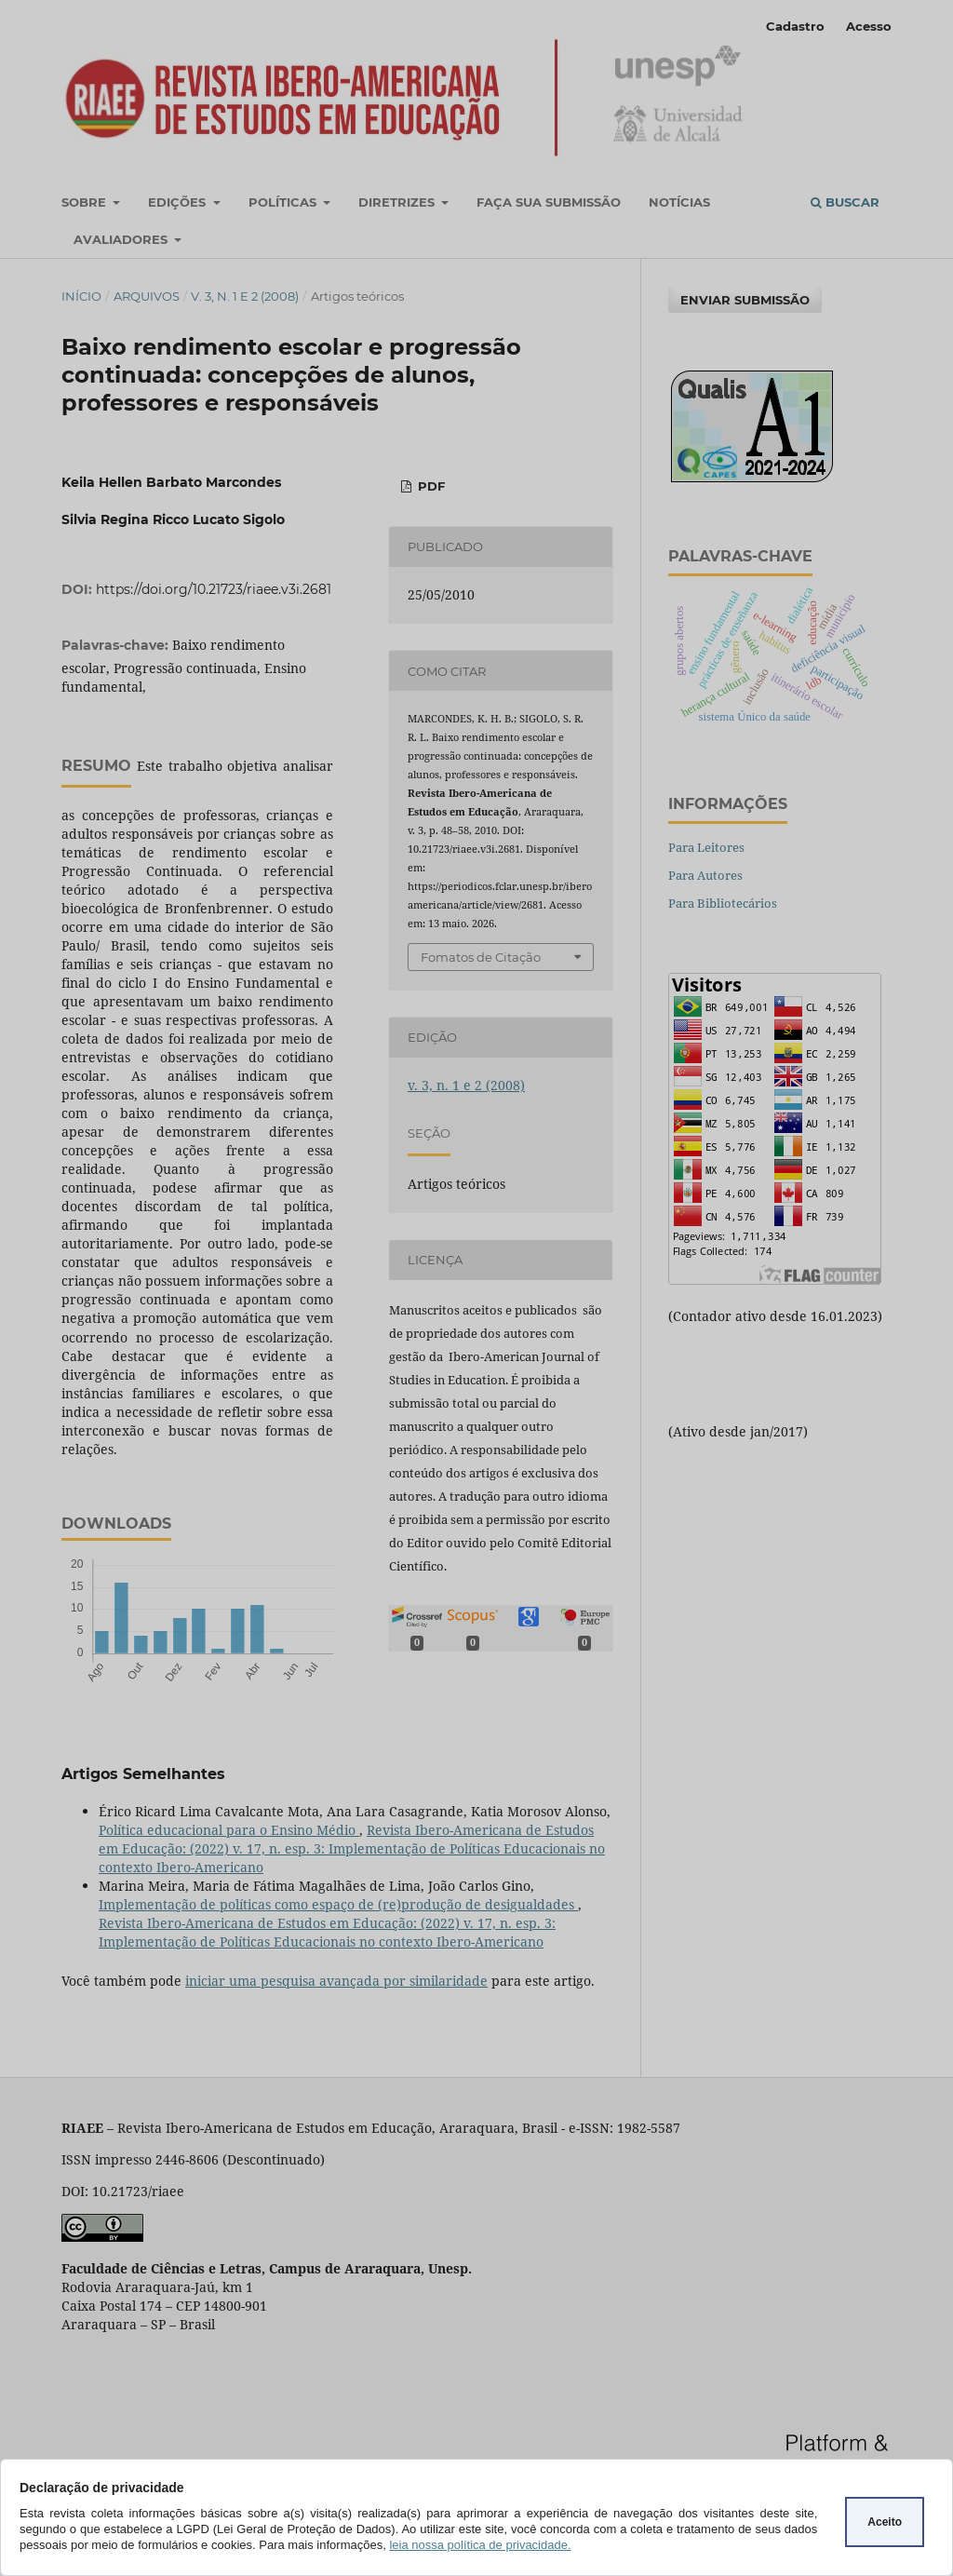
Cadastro (795, 26)
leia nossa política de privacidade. (479, 2545)
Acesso (869, 26)
